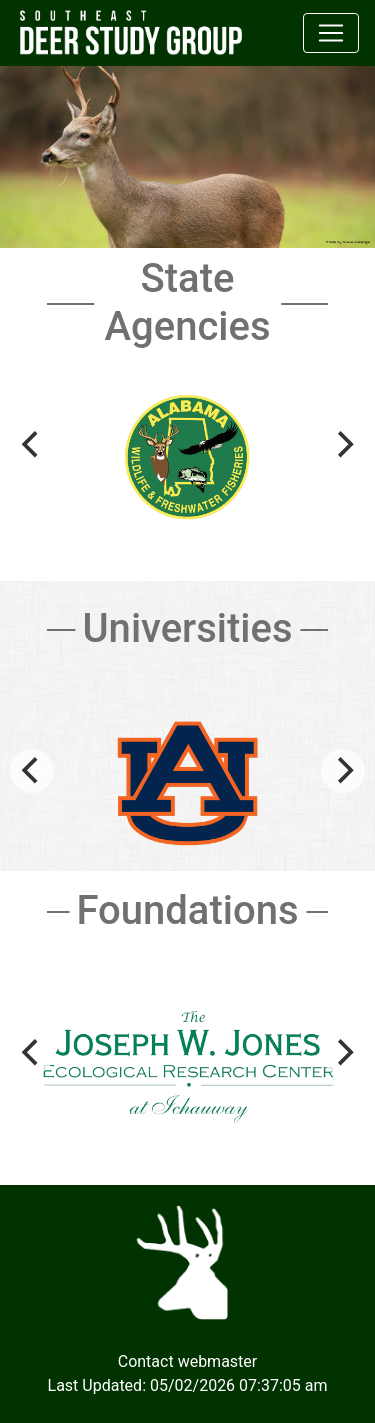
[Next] (343, 445)
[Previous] (32, 445)
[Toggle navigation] (331, 33)
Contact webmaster (188, 1361)
